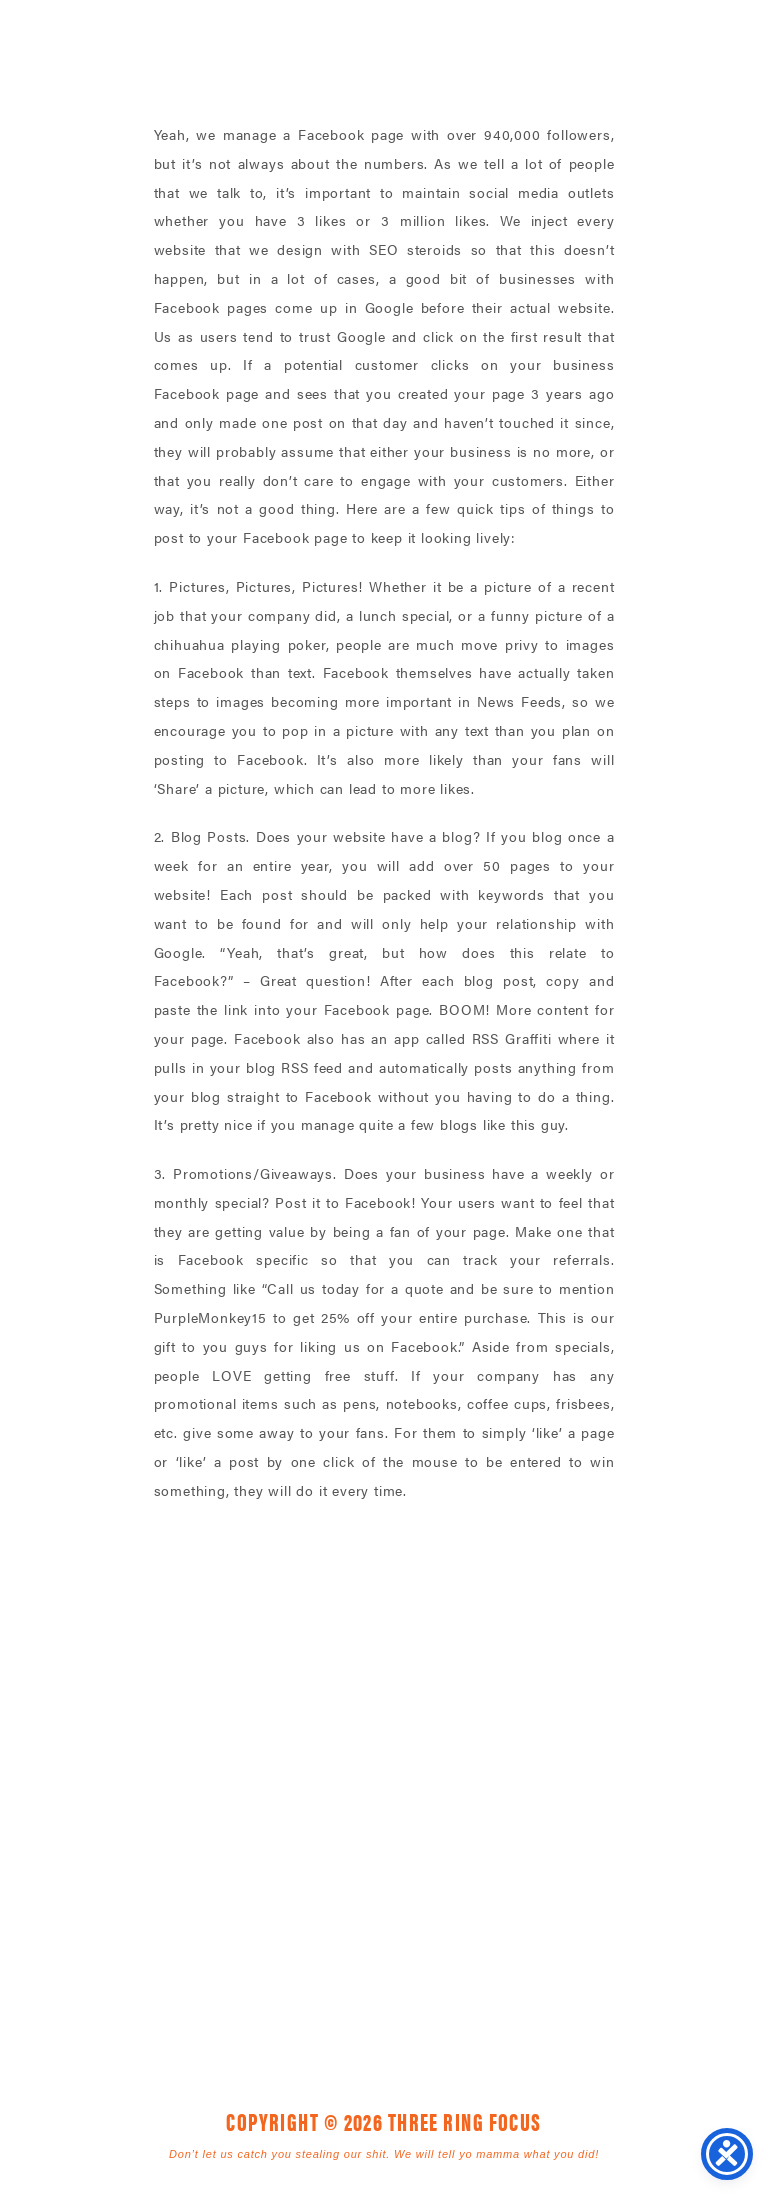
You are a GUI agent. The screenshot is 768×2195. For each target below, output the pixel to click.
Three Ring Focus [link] (67, 57)
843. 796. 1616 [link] (524, 1831)
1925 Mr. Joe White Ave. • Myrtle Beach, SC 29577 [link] (338, 1831)
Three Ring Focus (384, 1741)
